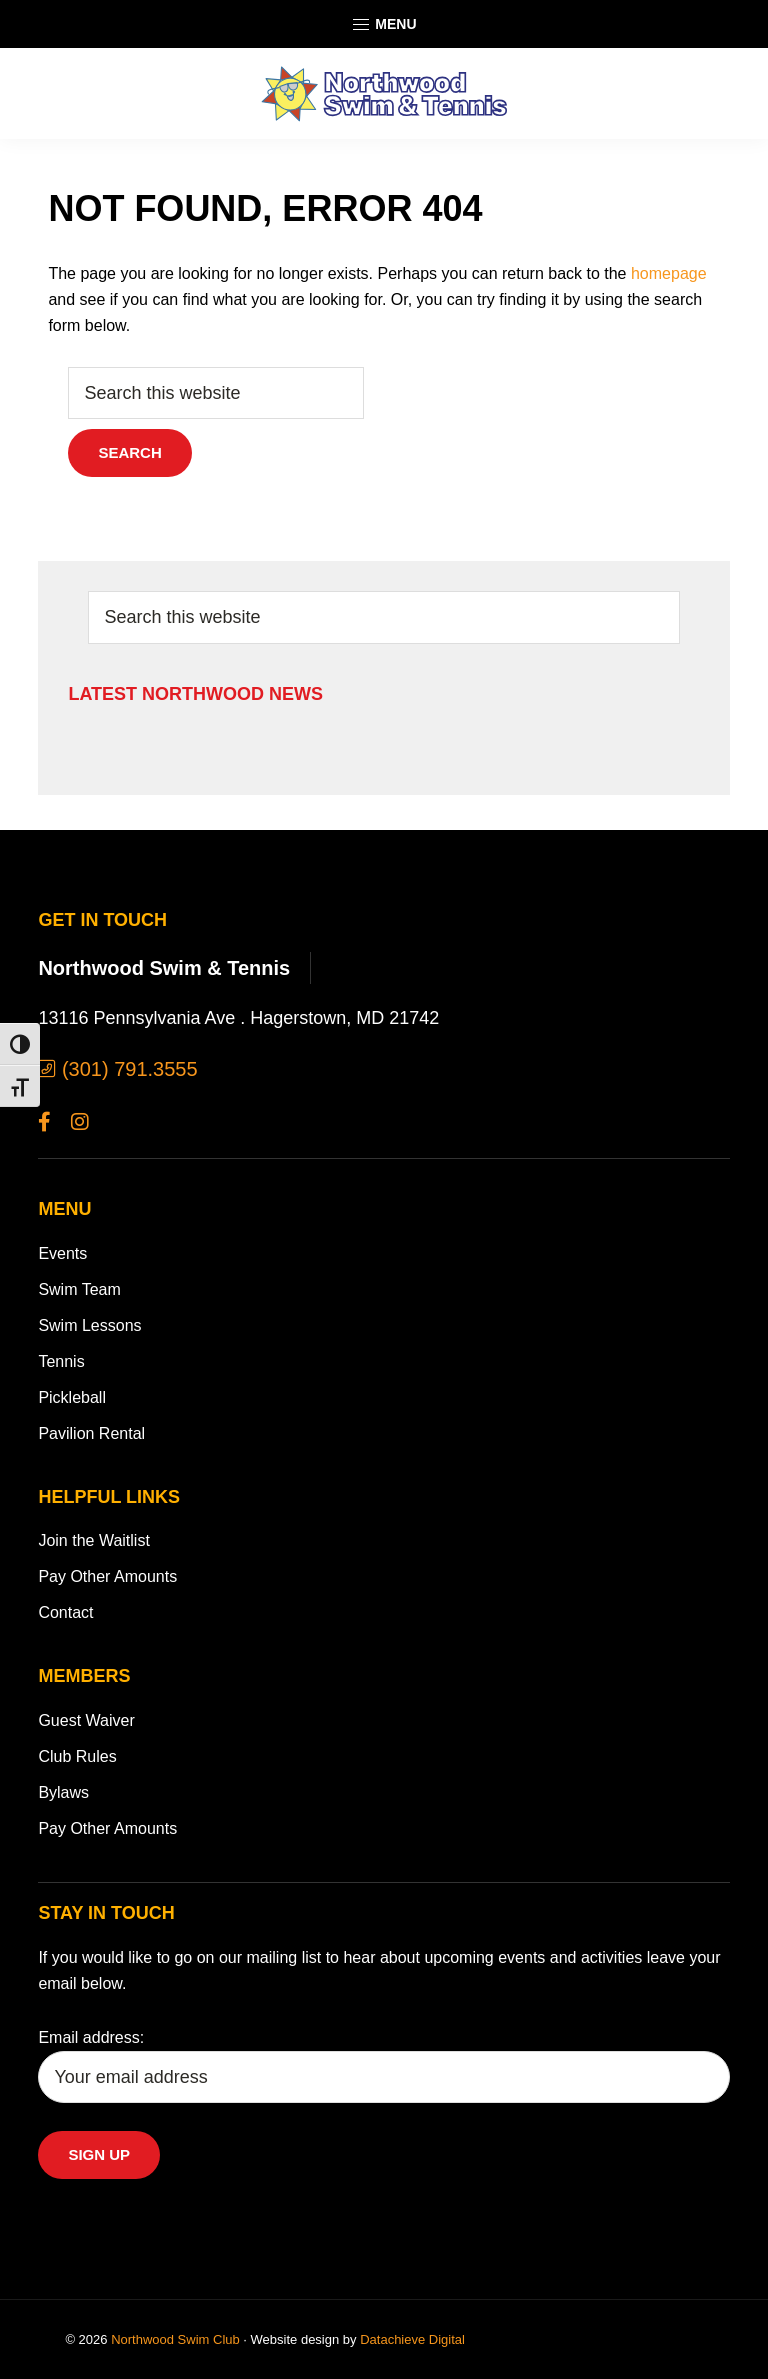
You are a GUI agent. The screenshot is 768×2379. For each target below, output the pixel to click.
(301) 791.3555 (117, 1069)
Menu (383, 25)
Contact (65, 1612)
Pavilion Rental (91, 1433)
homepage (669, 273)
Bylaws (63, 1792)
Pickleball (72, 1397)
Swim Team (79, 1289)
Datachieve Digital (412, 2339)
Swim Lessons (89, 1325)
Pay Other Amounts (107, 1576)
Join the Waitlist (93, 1540)
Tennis (61, 1361)
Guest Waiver (86, 1720)
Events (62, 1253)
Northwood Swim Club (175, 2339)
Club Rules (77, 1756)
